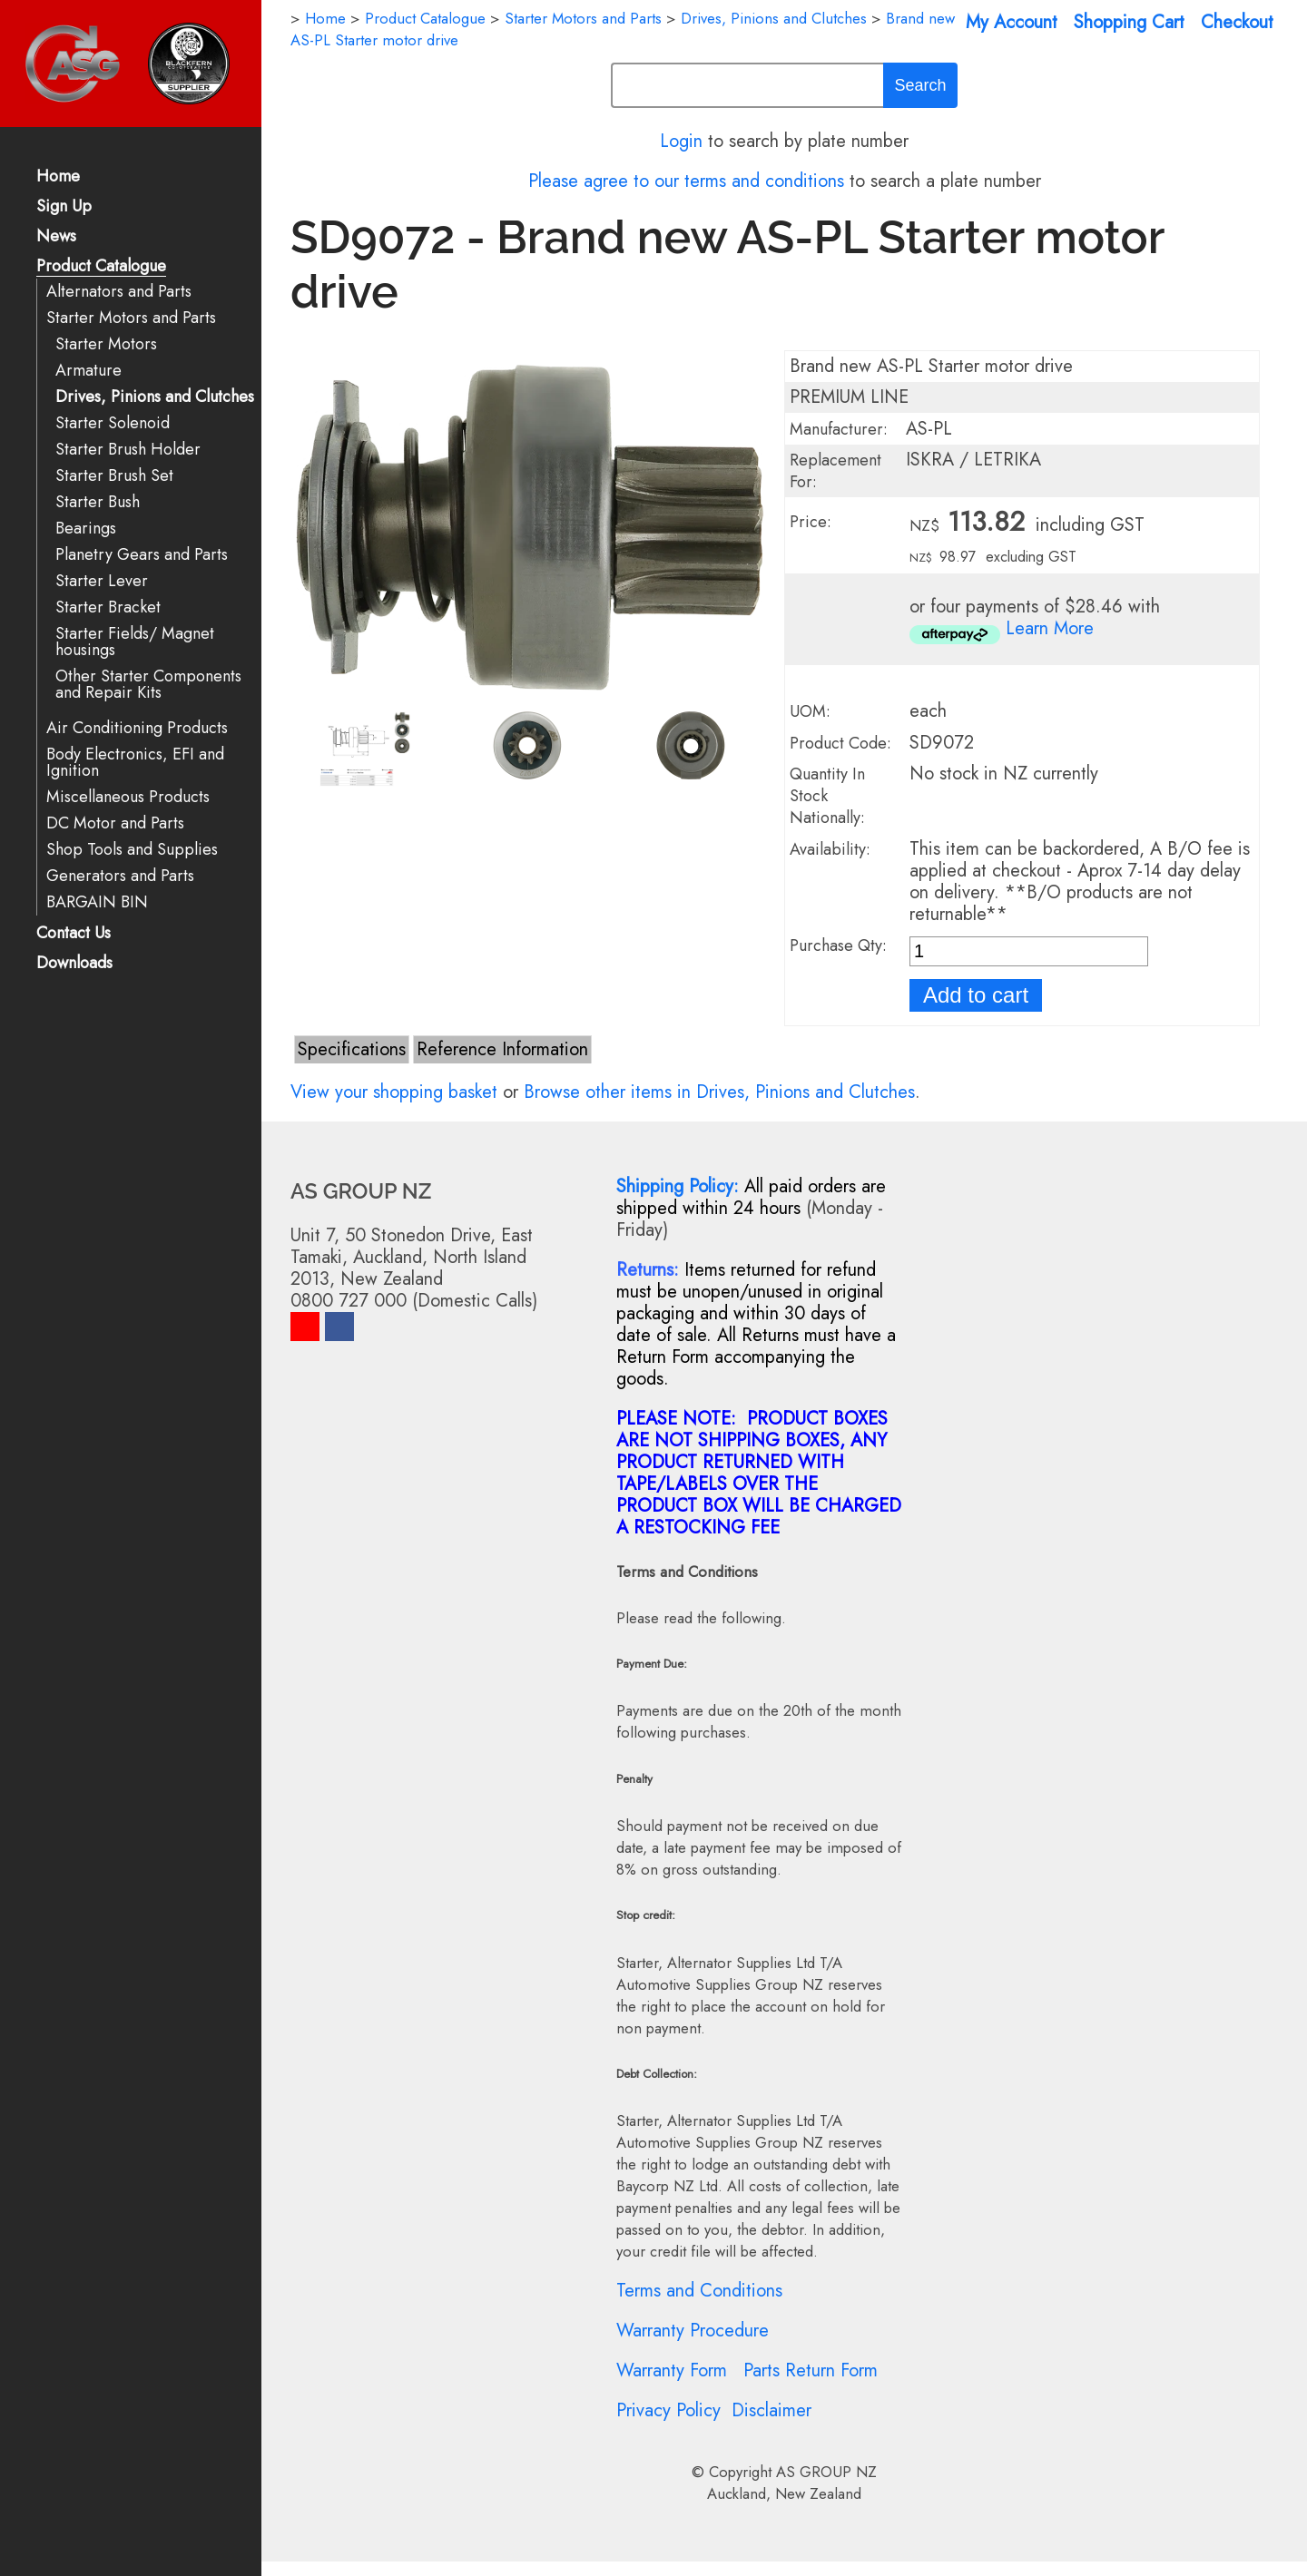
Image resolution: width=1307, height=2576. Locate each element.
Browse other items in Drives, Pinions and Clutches (719, 1092)
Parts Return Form (810, 2370)
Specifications (352, 1049)
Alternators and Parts (119, 291)
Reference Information (502, 1049)
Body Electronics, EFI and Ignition (135, 762)
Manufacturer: (839, 429)
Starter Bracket (108, 607)
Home (58, 177)
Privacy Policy (668, 2410)
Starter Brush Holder (128, 449)
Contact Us (73, 934)
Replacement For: (835, 471)
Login (681, 141)
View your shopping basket (393, 1092)
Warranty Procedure (692, 2330)
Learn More (1050, 628)
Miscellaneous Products (128, 797)
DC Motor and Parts (115, 823)
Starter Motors (106, 344)
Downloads (74, 964)
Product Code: (840, 743)
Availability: (830, 849)
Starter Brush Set (114, 476)
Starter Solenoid (112, 423)
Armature (88, 370)
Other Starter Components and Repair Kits (148, 684)
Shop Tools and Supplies (132, 849)
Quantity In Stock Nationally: (827, 795)
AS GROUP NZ (826, 2472)
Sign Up (64, 207)
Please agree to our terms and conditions (686, 181)
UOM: (810, 711)
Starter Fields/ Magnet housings (134, 642)
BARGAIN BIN (97, 902)
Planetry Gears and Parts (141, 554)
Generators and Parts (120, 876)
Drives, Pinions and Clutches (154, 397)
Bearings (85, 528)
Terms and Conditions (699, 2290)
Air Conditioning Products (137, 728)
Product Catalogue (101, 267)
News (56, 237)
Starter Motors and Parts (131, 318)
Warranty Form (671, 2370)
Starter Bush (97, 502)
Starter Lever (101, 581)
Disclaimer (771, 2410)
